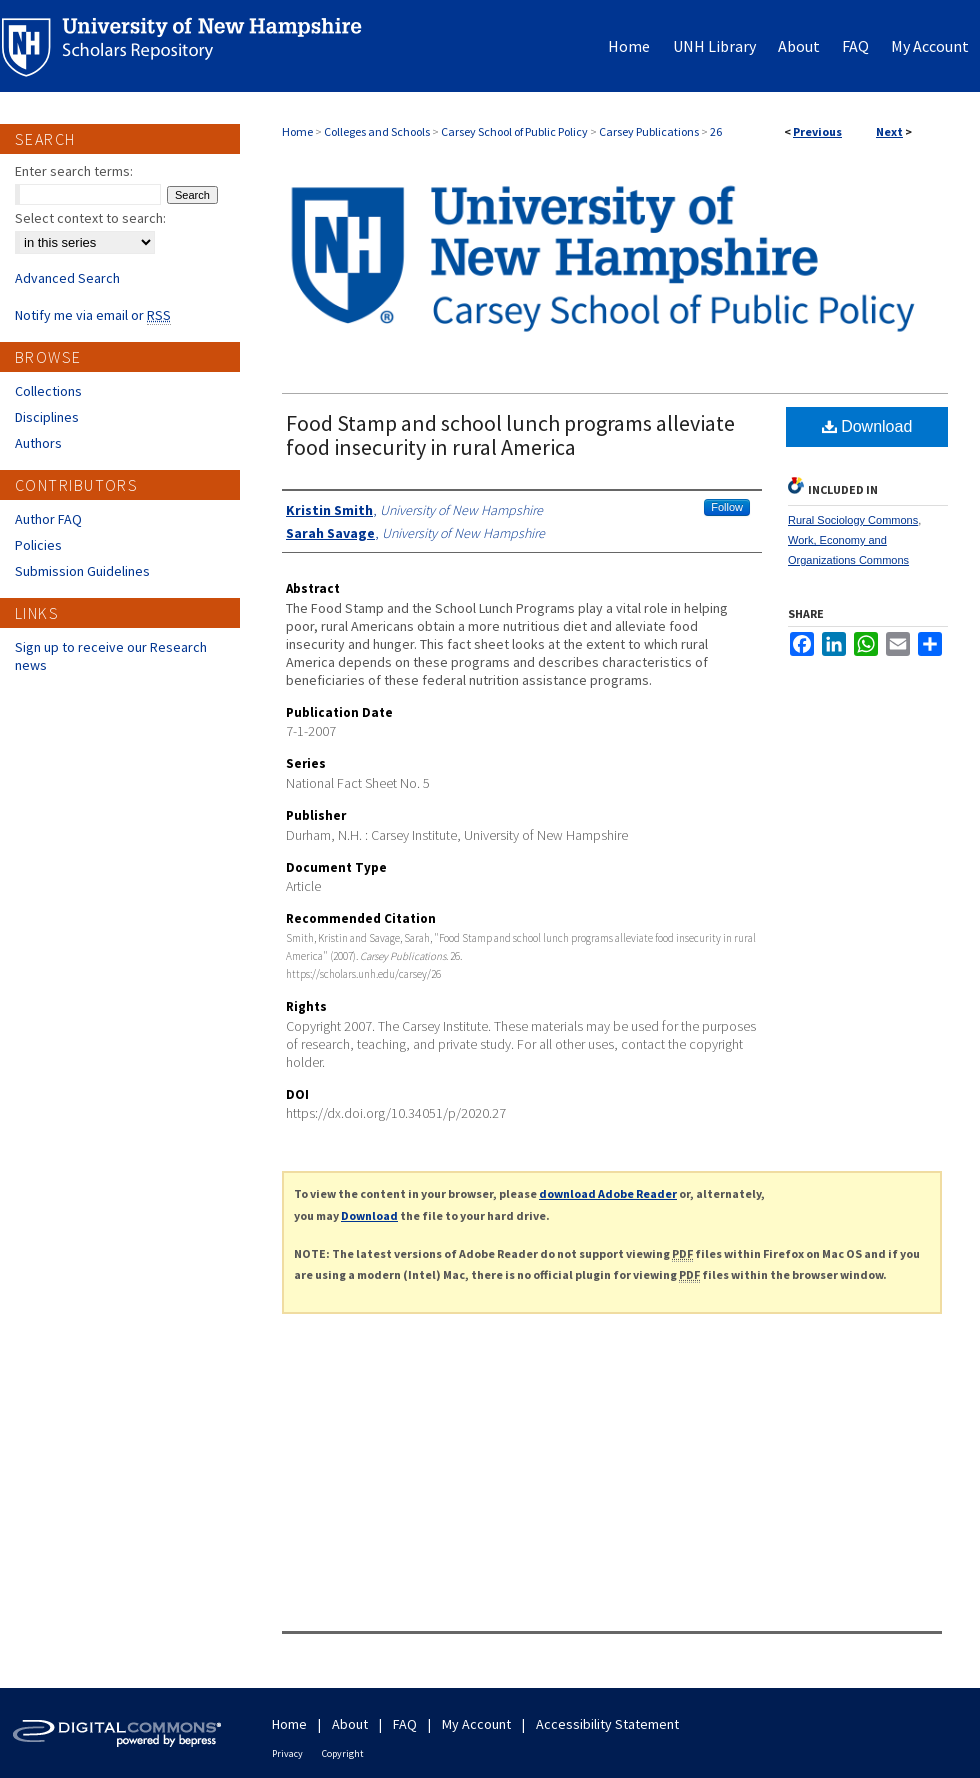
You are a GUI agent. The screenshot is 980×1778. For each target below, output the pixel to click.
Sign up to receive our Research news (111, 656)
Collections (48, 391)
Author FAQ (48, 519)
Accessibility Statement (607, 1724)
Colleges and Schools (377, 131)
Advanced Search (67, 278)
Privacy (287, 1753)
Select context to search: (90, 218)
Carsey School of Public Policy (514, 131)
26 (716, 131)
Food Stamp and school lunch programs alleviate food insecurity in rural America (510, 435)
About (350, 1724)
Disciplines (47, 417)
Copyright (343, 1753)
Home (297, 131)
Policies (38, 545)
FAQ (405, 1724)
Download (867, 426)
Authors (38, 443)
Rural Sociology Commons (853, 520)
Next (889, 131)
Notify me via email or (93, 315)
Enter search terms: (74, 171)
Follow (727, 507)
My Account (476, 1724)
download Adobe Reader (608, 1193)
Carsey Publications (649, 131)
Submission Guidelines (82, 571)
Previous (817, 131)
